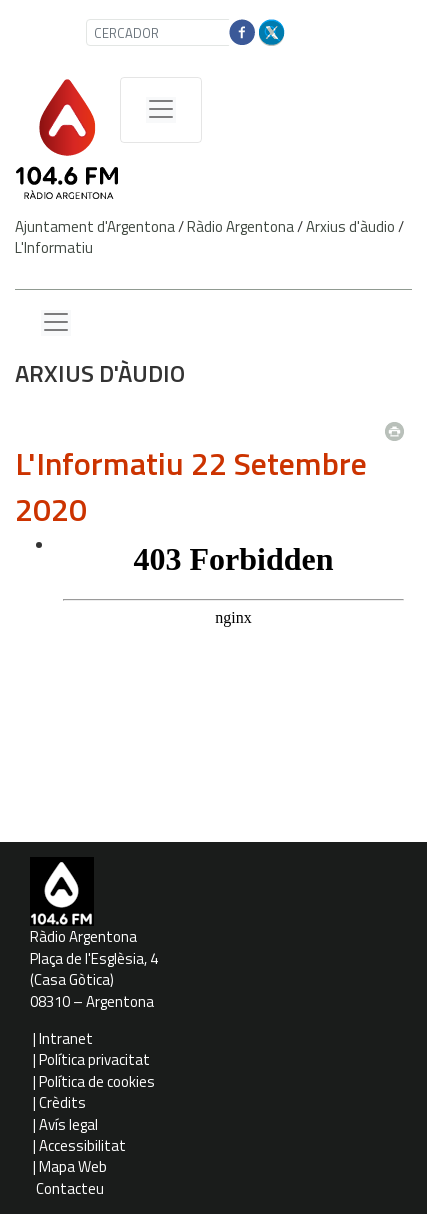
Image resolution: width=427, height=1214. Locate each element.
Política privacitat (94, 1059)
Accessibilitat (82, 1145)
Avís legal (68, 1124)
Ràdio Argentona (240, 226)
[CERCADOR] (167, 32)
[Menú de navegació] (161, 110)
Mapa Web (73, 1166)
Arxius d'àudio (350, 226)
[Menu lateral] (56, 323)
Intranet (66, 1038)
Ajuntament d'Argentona (95, 226)
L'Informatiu (54, 247)
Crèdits (62, 1102)
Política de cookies (97, 1081)
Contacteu (70, 1188)
